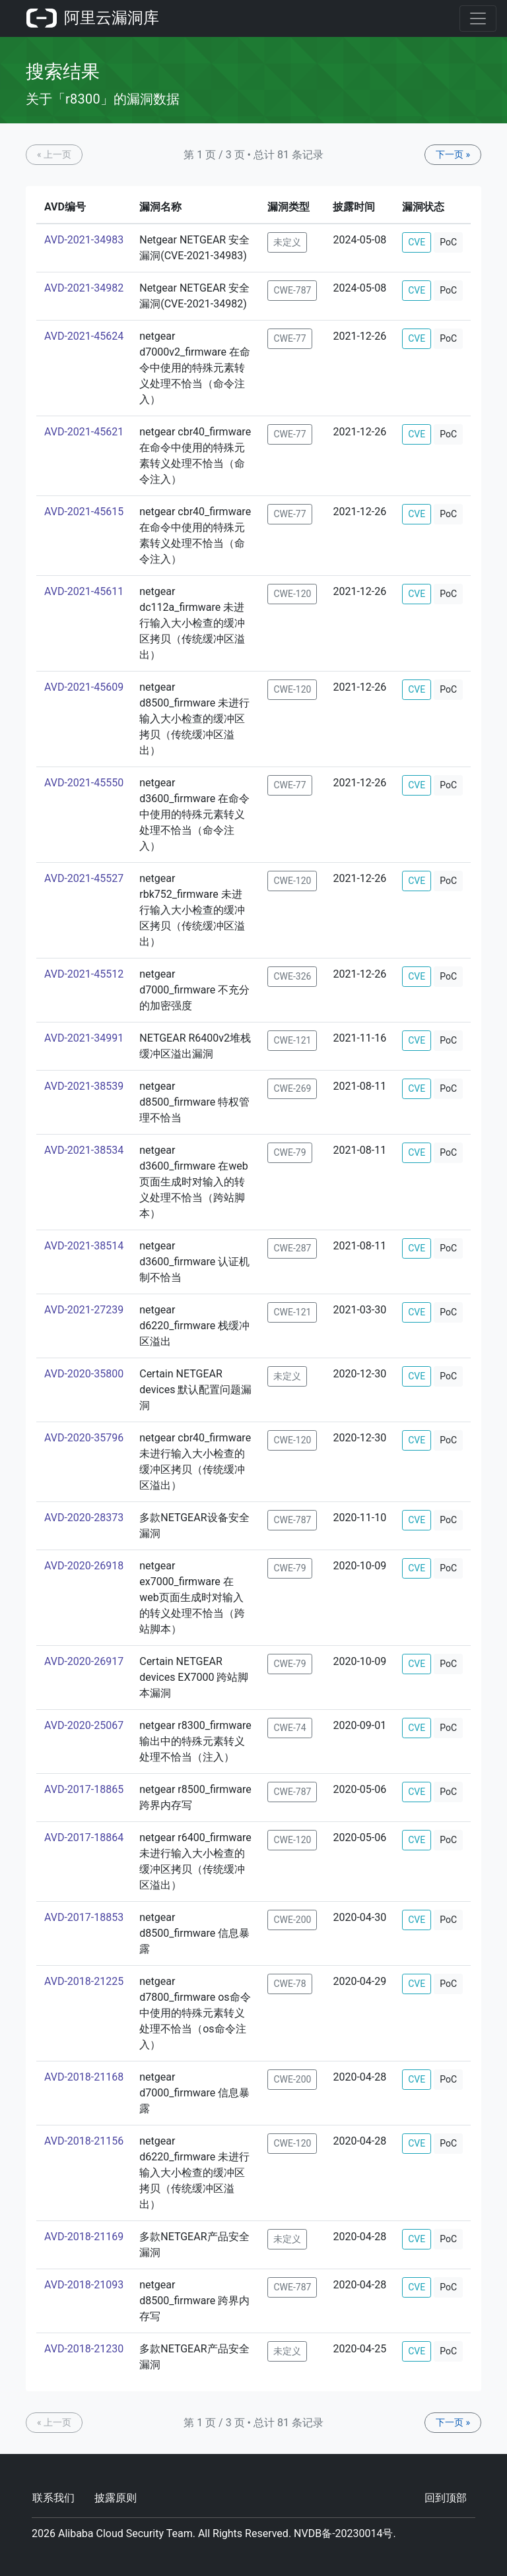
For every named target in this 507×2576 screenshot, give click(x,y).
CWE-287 (292, 1248)
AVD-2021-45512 (83, 974)
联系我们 (53, 2498)
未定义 (287, 242)
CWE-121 (292, 1040)
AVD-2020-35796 (83, 1437)
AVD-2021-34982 (83, 288)
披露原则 (115, 2498)
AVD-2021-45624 (83, 336)
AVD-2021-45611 (83, 591)
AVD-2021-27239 (83, 1310)
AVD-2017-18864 (83, 1837)
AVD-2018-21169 (83, 2236)
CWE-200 (292, 1919)
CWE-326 (292, 976)
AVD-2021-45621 (83, 431)
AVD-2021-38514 (83, 1246)
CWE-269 (292, 1088)
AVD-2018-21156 (83, 2141)
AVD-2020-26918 (83, 1565)
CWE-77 (289, 338)
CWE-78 (289, 1983)
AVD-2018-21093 (83, 2284)
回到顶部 (445, 2498)
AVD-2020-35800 (83, 1373)
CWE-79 (289, 1152)
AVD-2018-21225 (83, 1981)
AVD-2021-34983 (83, 240)
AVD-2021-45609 (83, 687)
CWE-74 (289, 1727)
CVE (416, 242)
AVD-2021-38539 (83, 1086)
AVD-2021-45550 (83, 782)
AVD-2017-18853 (83, 1917)
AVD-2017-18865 (83, 1789)
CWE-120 (292, 593)
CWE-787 (292, 290)
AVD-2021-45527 (83, 878)
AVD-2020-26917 (83, 1661)
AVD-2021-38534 (83, 1150)
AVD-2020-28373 (83, 1517)
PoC (448, 242)
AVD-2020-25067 (83, 1725)
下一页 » (453, 154)
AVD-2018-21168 (83, 2077)
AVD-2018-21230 (83, 2348)
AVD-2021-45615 (83, 511)
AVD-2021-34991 (83, 1038)
